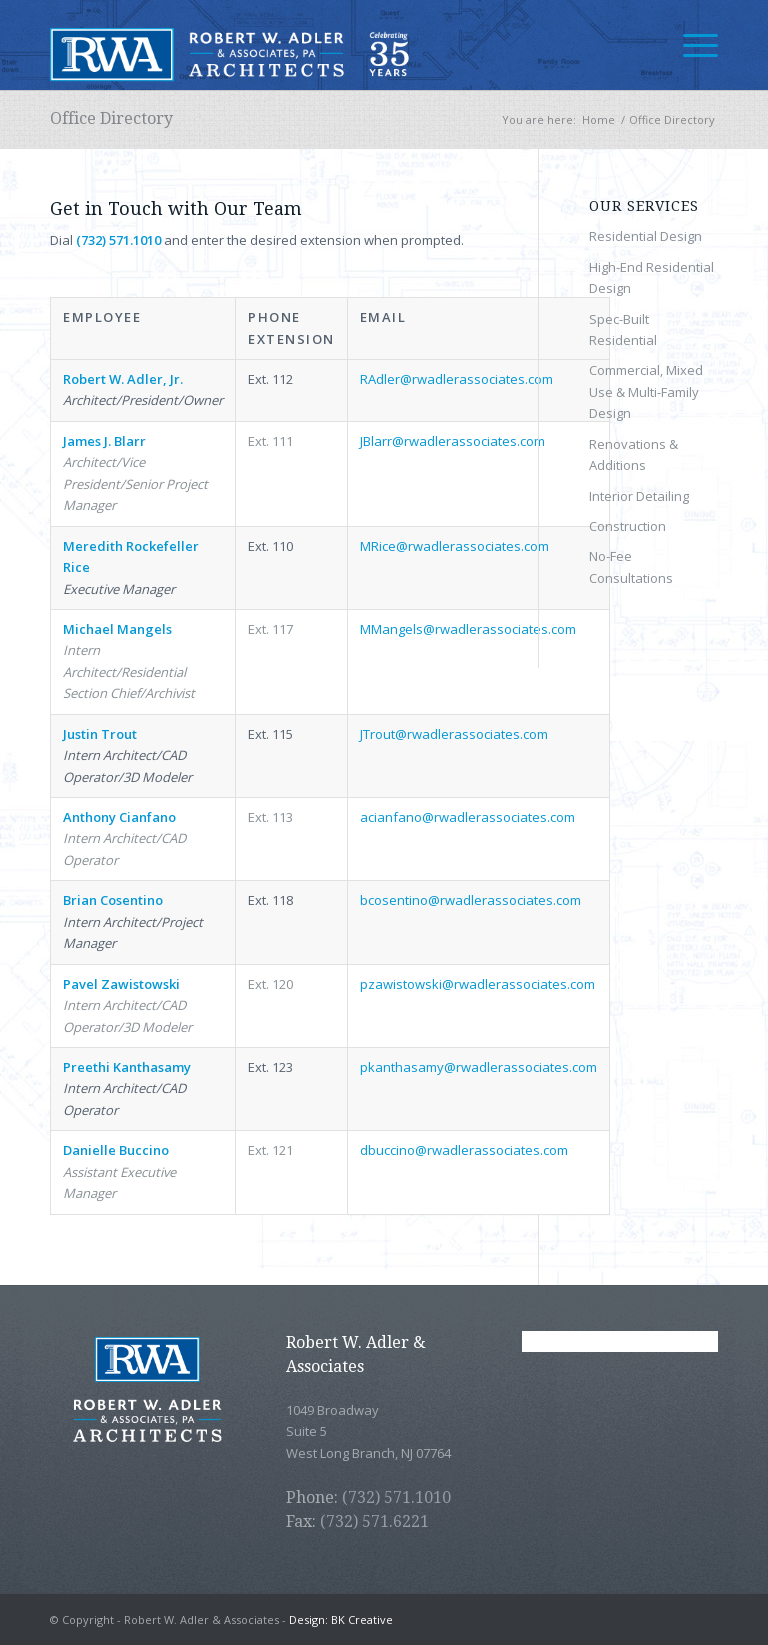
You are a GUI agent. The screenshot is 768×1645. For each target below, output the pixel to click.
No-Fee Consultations (631, 566)
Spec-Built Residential (623, 329)
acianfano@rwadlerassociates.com (467, 817)
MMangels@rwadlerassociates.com (468, 629)
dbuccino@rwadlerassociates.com (464, 1150)
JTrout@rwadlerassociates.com (454, 734)
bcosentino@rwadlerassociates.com (470, 900)
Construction (627, 526)
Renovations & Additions (633, 454)
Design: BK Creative (341, 1619)
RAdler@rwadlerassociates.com (456, 379)
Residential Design (645, 236)
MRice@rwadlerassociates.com (454, 546)
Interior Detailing (639, 496)
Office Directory (111, 118)
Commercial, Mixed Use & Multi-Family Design (646, 391)
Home (598, 119)
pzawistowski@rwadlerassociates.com (477, 984)
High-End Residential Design (651, 277)
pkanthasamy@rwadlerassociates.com (478, 1067)
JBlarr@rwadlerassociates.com (452, 441)
